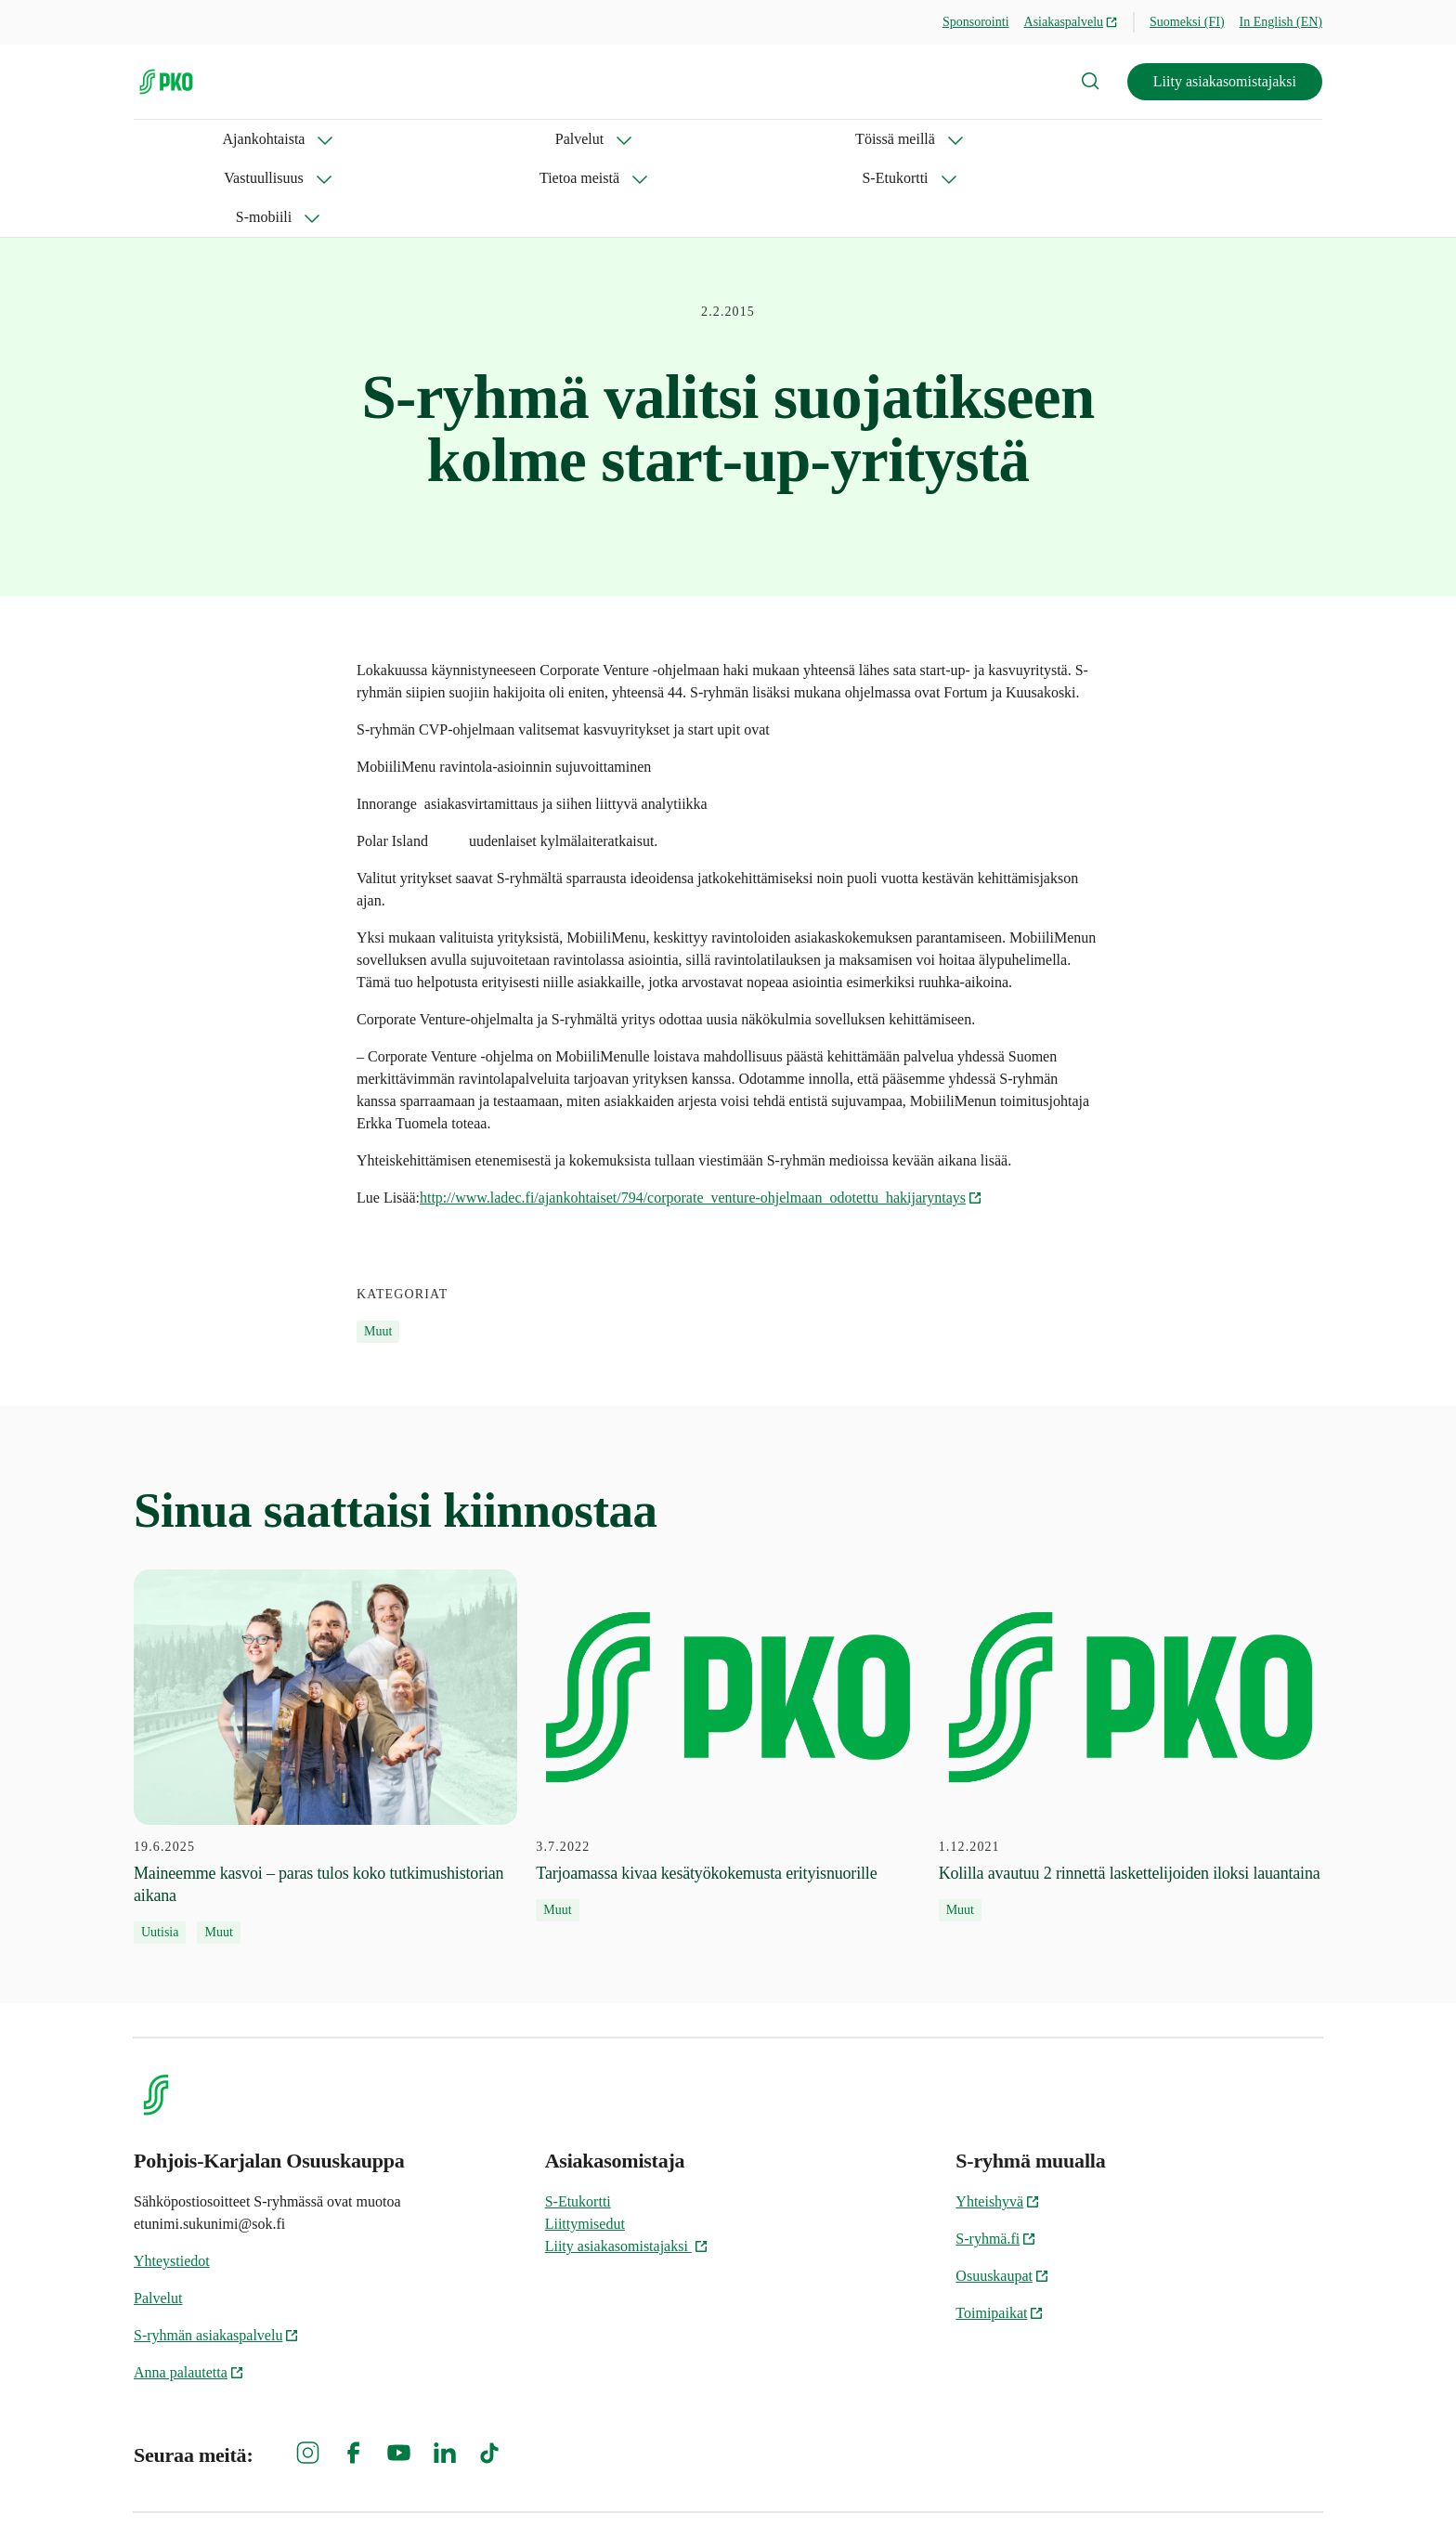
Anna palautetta (189, 2294)
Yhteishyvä (998, 2123)
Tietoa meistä (686, 139)
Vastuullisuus (551, 139)
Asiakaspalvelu (1071, 22)
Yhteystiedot (172, 2183)
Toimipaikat (1000, 2235)
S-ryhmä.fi (996, 2160)
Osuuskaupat (1002, 2198)
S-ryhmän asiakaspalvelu (216, 2257)
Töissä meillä (416, 139)
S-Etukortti (816, 139)
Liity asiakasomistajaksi (1224, 81)
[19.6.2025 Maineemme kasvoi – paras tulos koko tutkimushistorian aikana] (325, 1679)
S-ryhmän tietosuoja (1120, 2480)
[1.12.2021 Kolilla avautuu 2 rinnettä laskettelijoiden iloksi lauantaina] (1130, 1667)
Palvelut (296, 139)
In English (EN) (1281, 22)
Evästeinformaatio (1267, 2480)
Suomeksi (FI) (1187, 22)
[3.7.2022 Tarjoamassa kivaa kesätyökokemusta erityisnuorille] (727, 1667)
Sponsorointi (975, 22)
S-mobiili (932, 139)
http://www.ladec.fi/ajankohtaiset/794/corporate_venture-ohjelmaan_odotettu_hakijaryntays (701, 1119)
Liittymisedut (585, 2146)
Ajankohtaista (175, 139)
